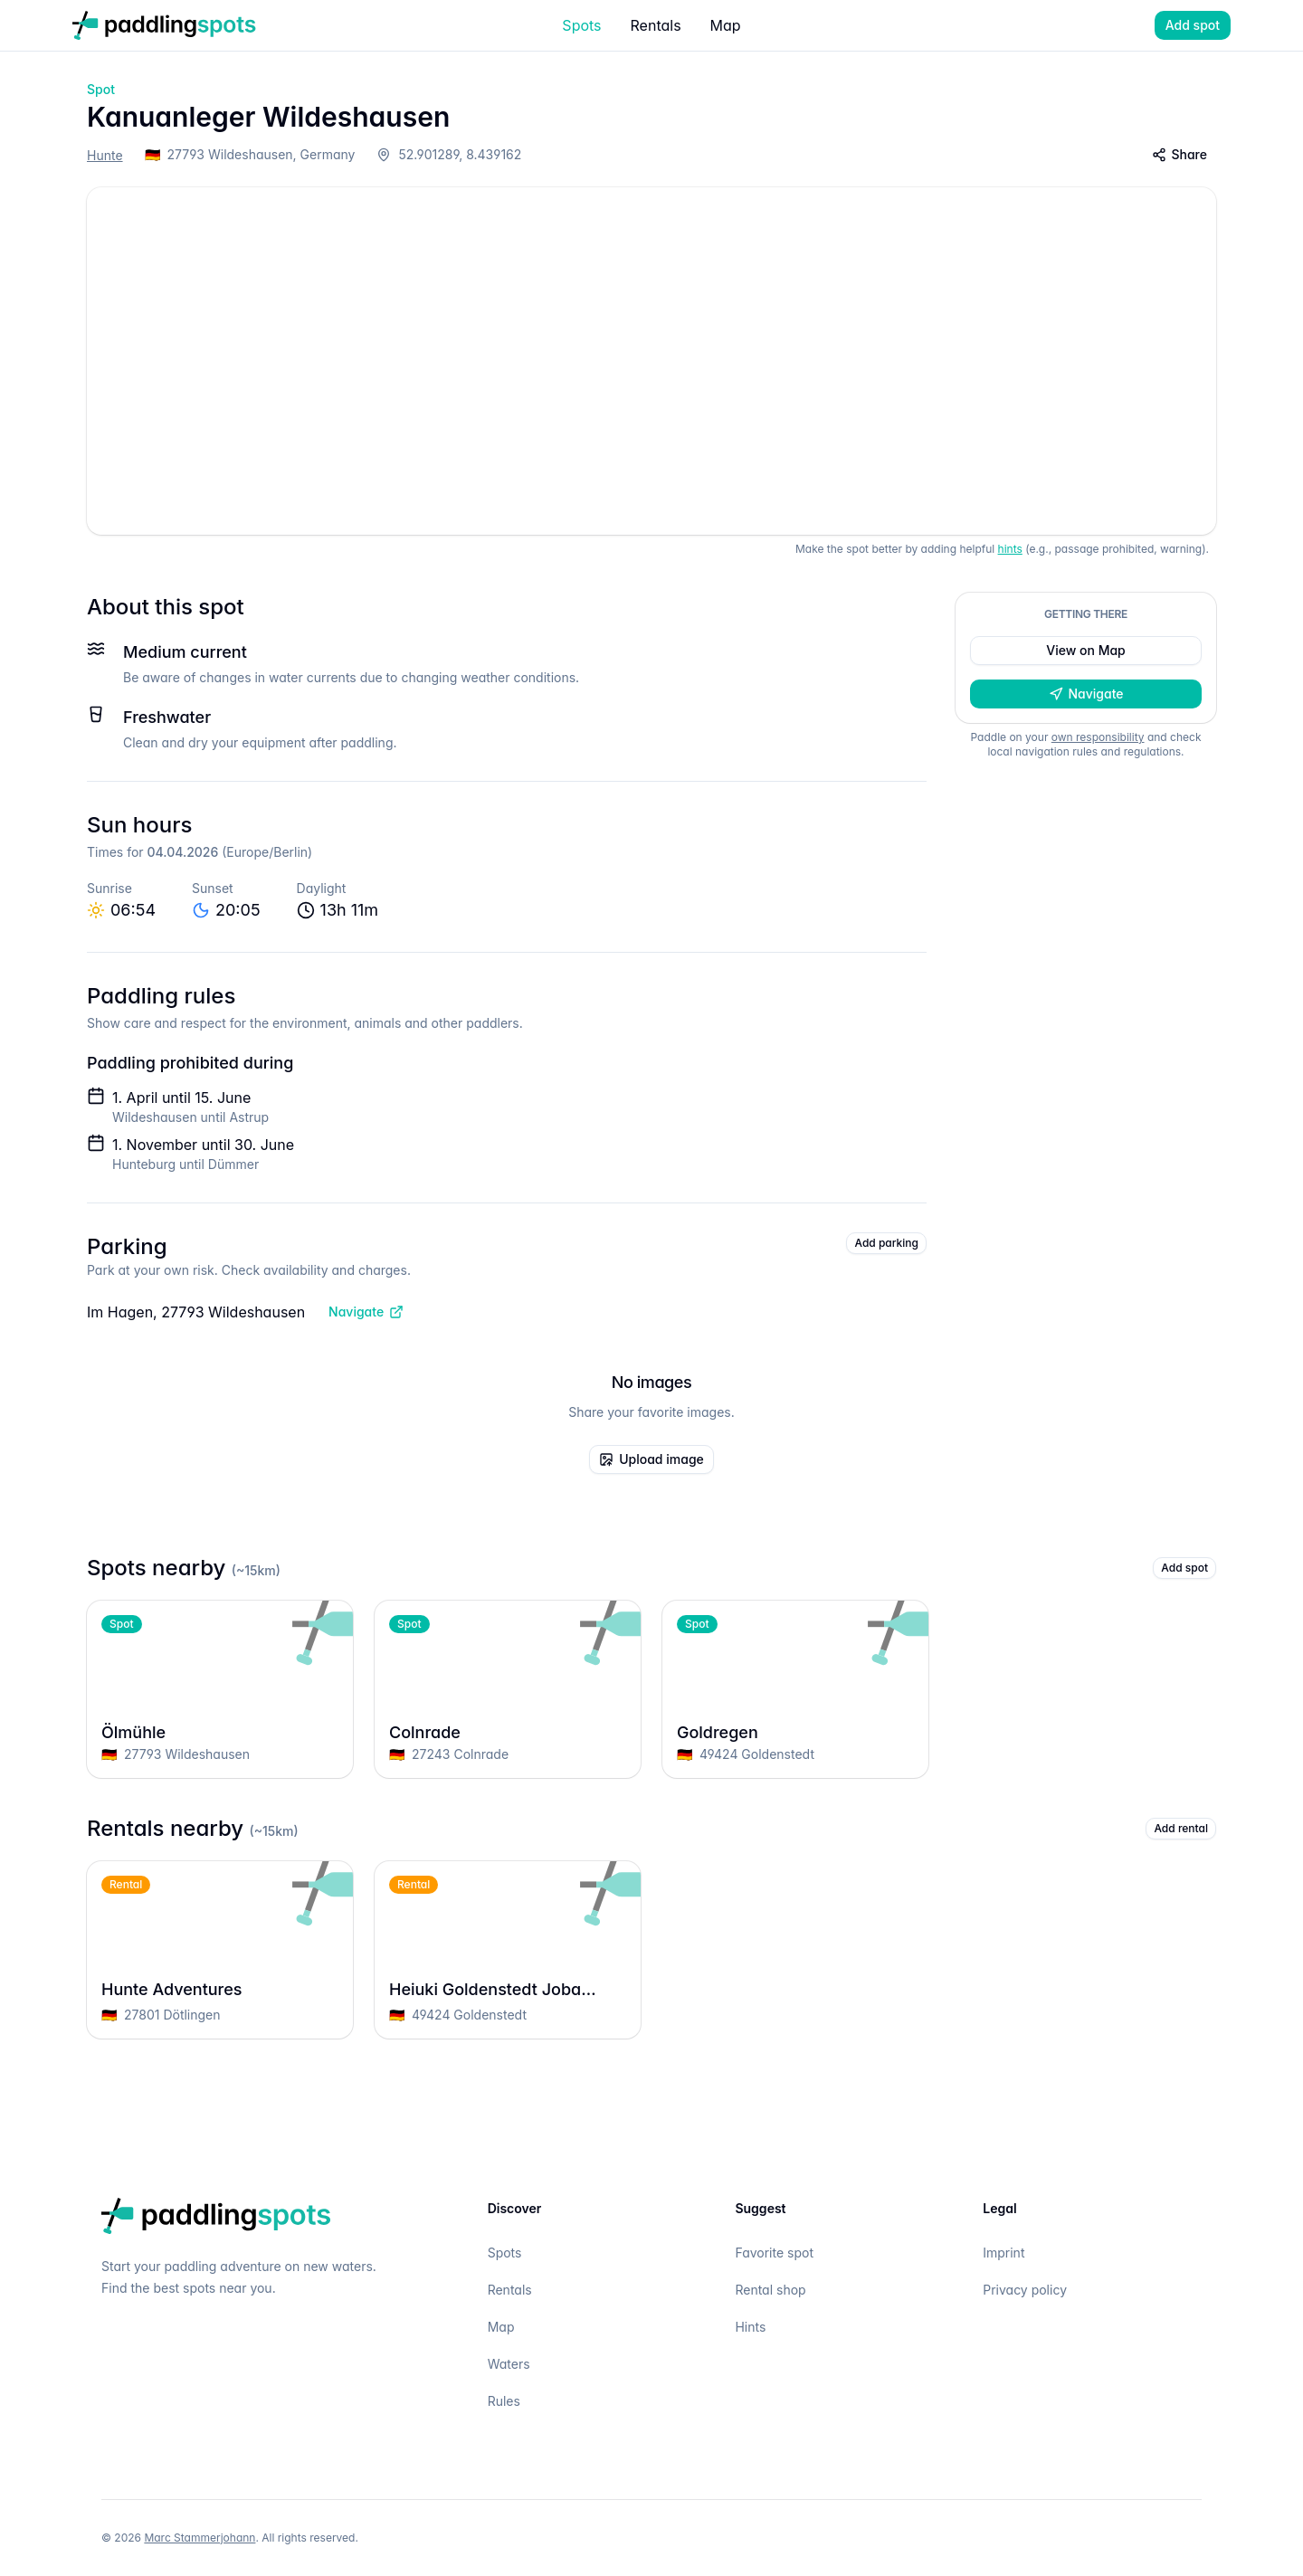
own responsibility (1098, 737)
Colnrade (507, 1732)
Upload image (651, 1459)
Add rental (1181, 1828)
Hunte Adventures (219, 1989)
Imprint (1003, 2252)
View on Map (1085, 650)
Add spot (1192, 25)
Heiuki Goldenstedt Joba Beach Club (507, 1989)
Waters (509, 2364)
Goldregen (795, 1732)
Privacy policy (1025, 2289)
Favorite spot (774, 2252)
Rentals (656, 25)
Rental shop (770, 2289)
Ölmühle (219, 1732)
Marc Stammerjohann (199, 2537)
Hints (750, 2326)
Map (725, 25)
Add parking (886, 1243)
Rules (504, 2401)
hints (1010, 549)
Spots (581, 25)
